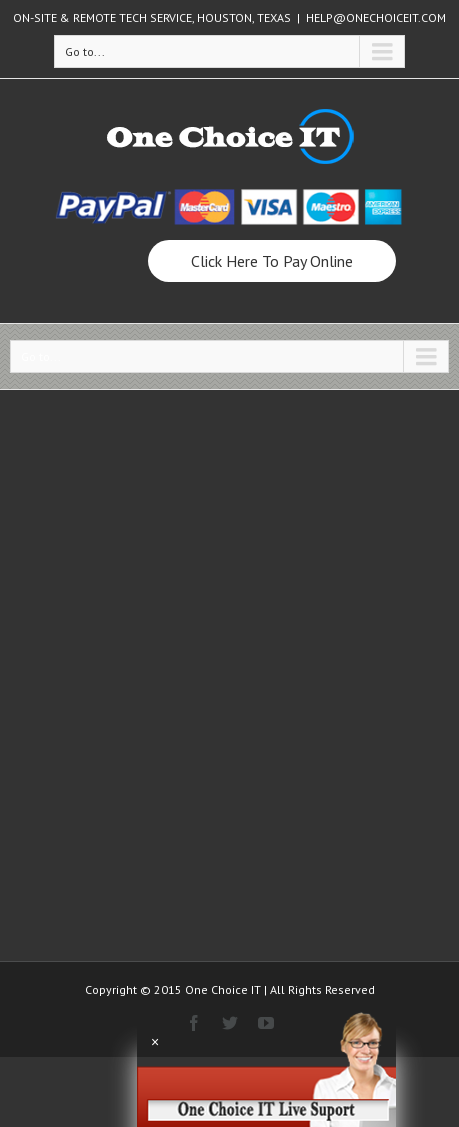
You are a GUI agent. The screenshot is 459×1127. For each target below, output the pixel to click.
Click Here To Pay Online (272, 261)
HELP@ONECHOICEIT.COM (376, 17)
